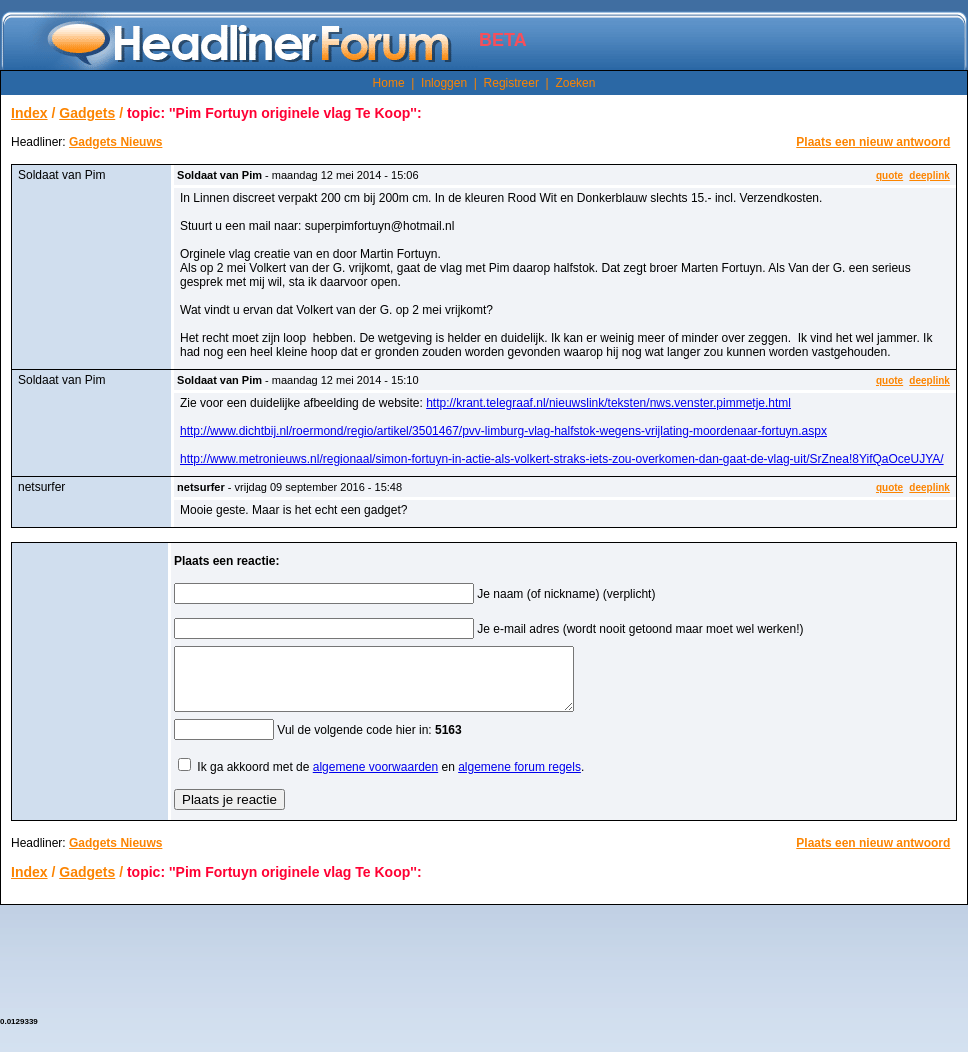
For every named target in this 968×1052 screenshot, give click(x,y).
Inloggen (444, 83)
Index (29, 113)
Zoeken (575, 83)
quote (889, 175)
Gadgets (87, 113)
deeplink (929, 175)
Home (389, 83)
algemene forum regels (519, 779)
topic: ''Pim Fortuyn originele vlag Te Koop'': (274, 113)
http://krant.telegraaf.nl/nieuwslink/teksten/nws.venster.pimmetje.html (608, 403)
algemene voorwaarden (375, 779)
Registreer (511, 83)
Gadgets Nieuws (115, 142)
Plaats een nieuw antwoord (873, 142)
